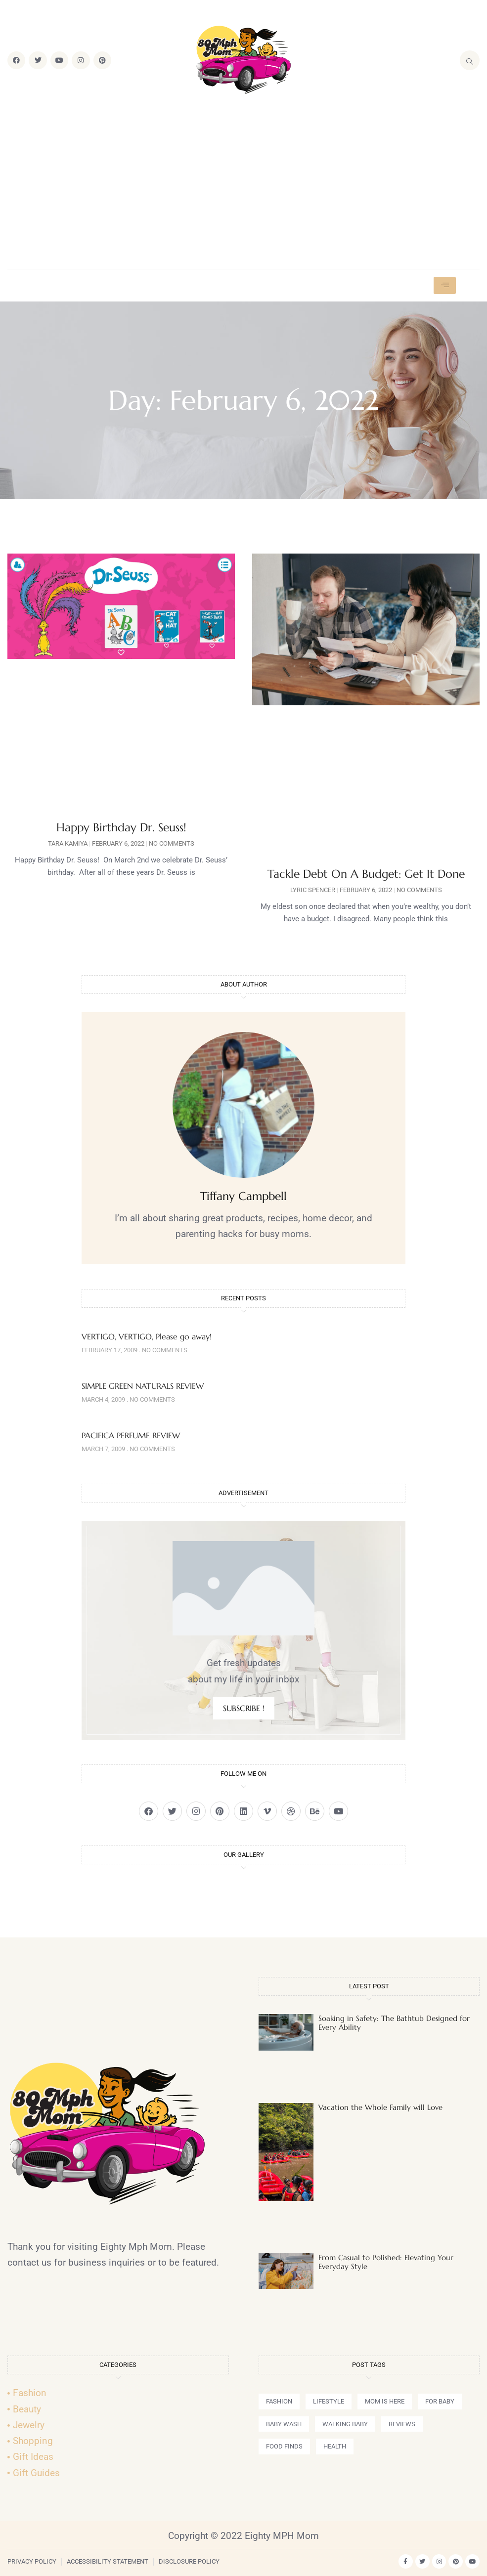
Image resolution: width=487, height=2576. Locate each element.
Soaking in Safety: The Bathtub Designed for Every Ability (394, 2023)
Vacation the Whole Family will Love (380, 2107)
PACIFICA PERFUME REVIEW (131, 1435)
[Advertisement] (243, 182)
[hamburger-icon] (445, 285)
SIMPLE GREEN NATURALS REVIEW (143, 1386)
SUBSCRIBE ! (244, 1708)
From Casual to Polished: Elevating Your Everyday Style (385, 2262)
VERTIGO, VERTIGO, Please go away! (147, 1336)
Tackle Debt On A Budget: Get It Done (366, 874)
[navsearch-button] (470, 60)
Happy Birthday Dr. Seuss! (121, 827)
